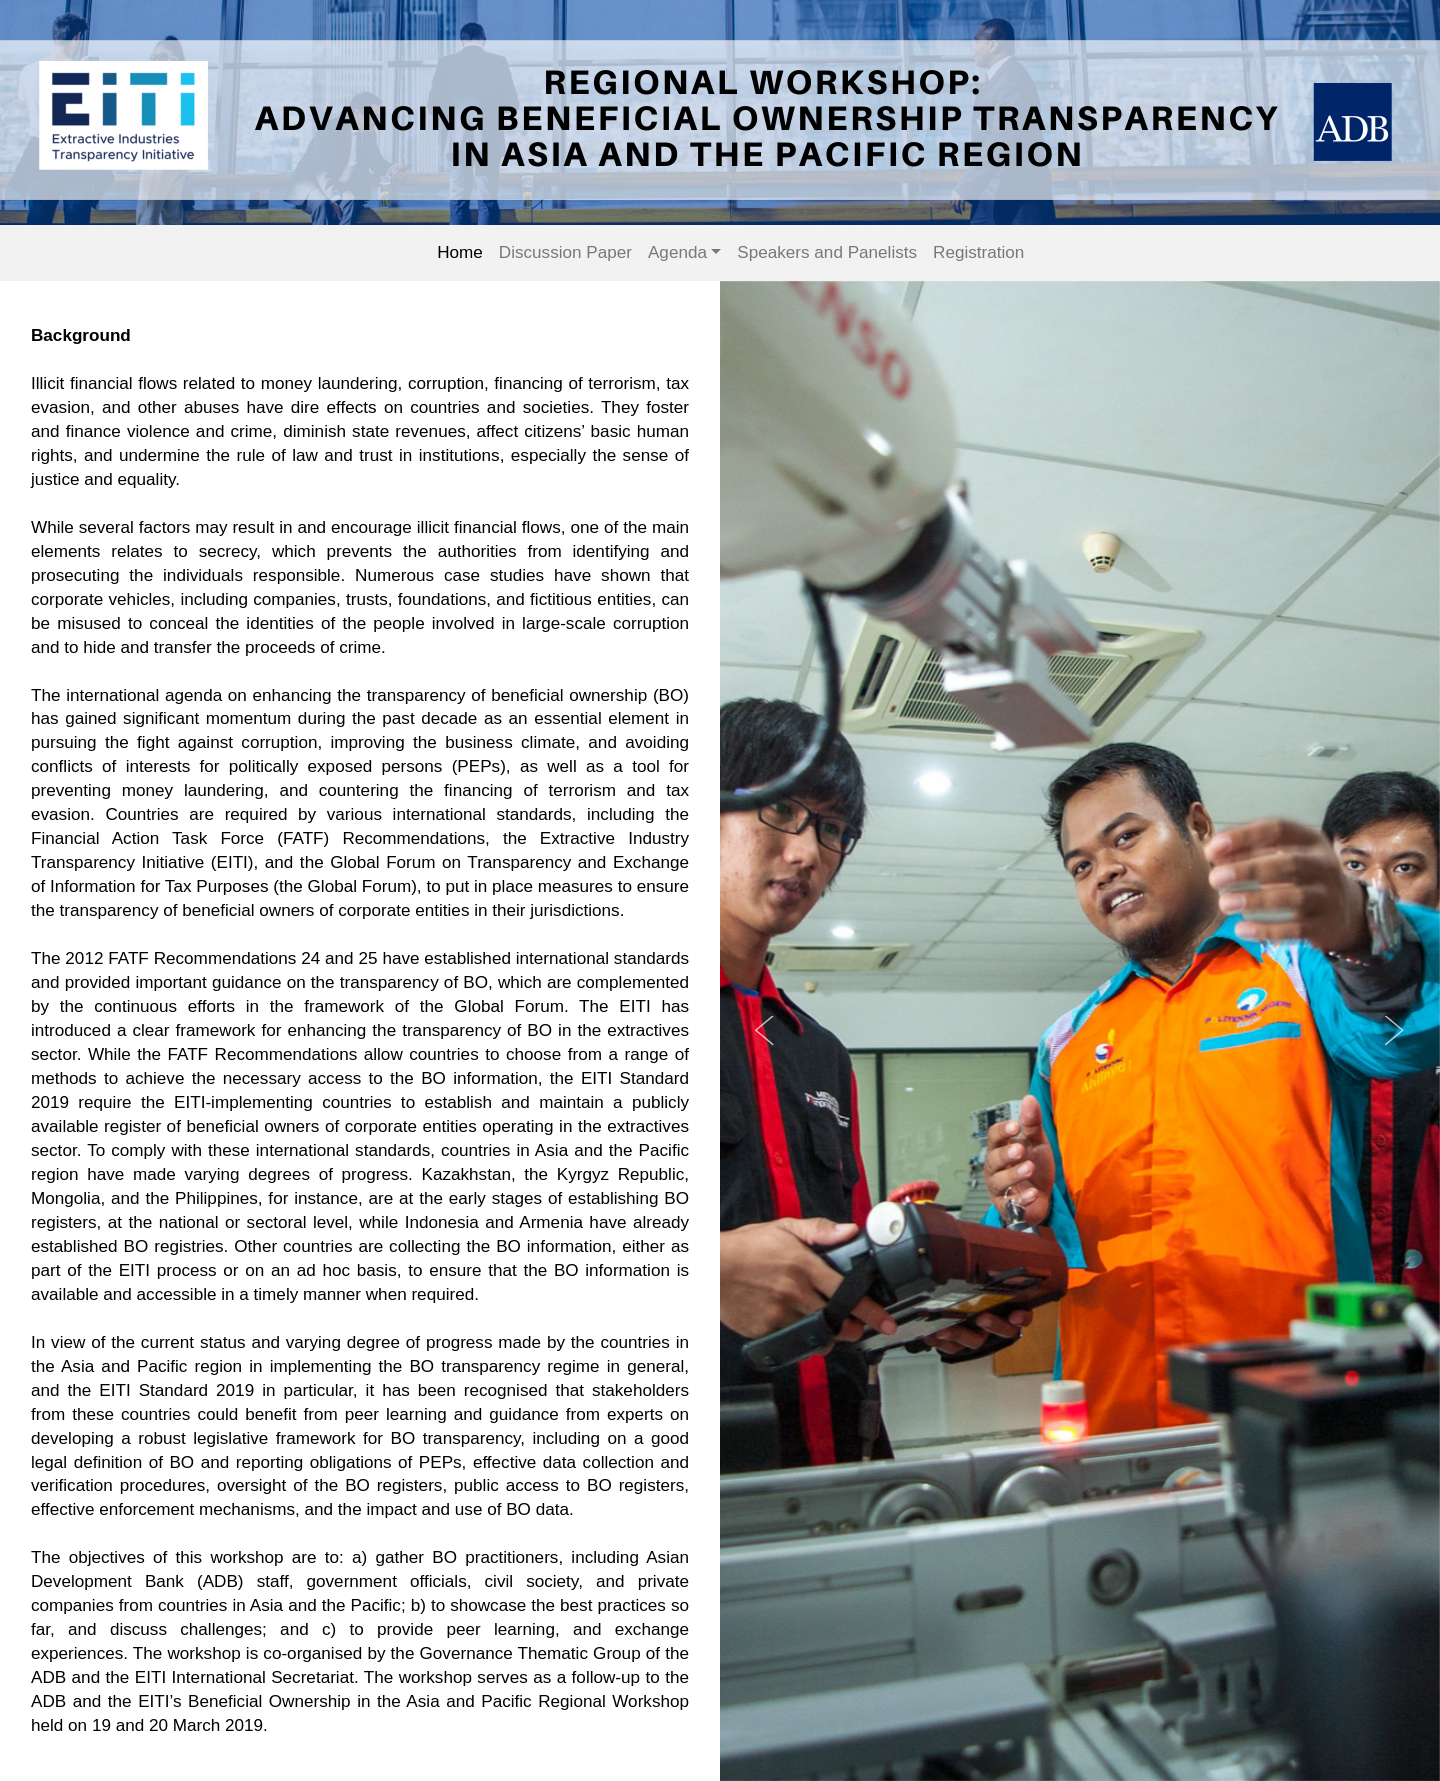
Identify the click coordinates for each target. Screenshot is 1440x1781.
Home (460, 252)
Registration (978, 252)
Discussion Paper (565, 252)
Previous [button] (765, 1031)
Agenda (677, 252)
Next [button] (1395, 1031)
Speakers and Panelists (827, 252)
